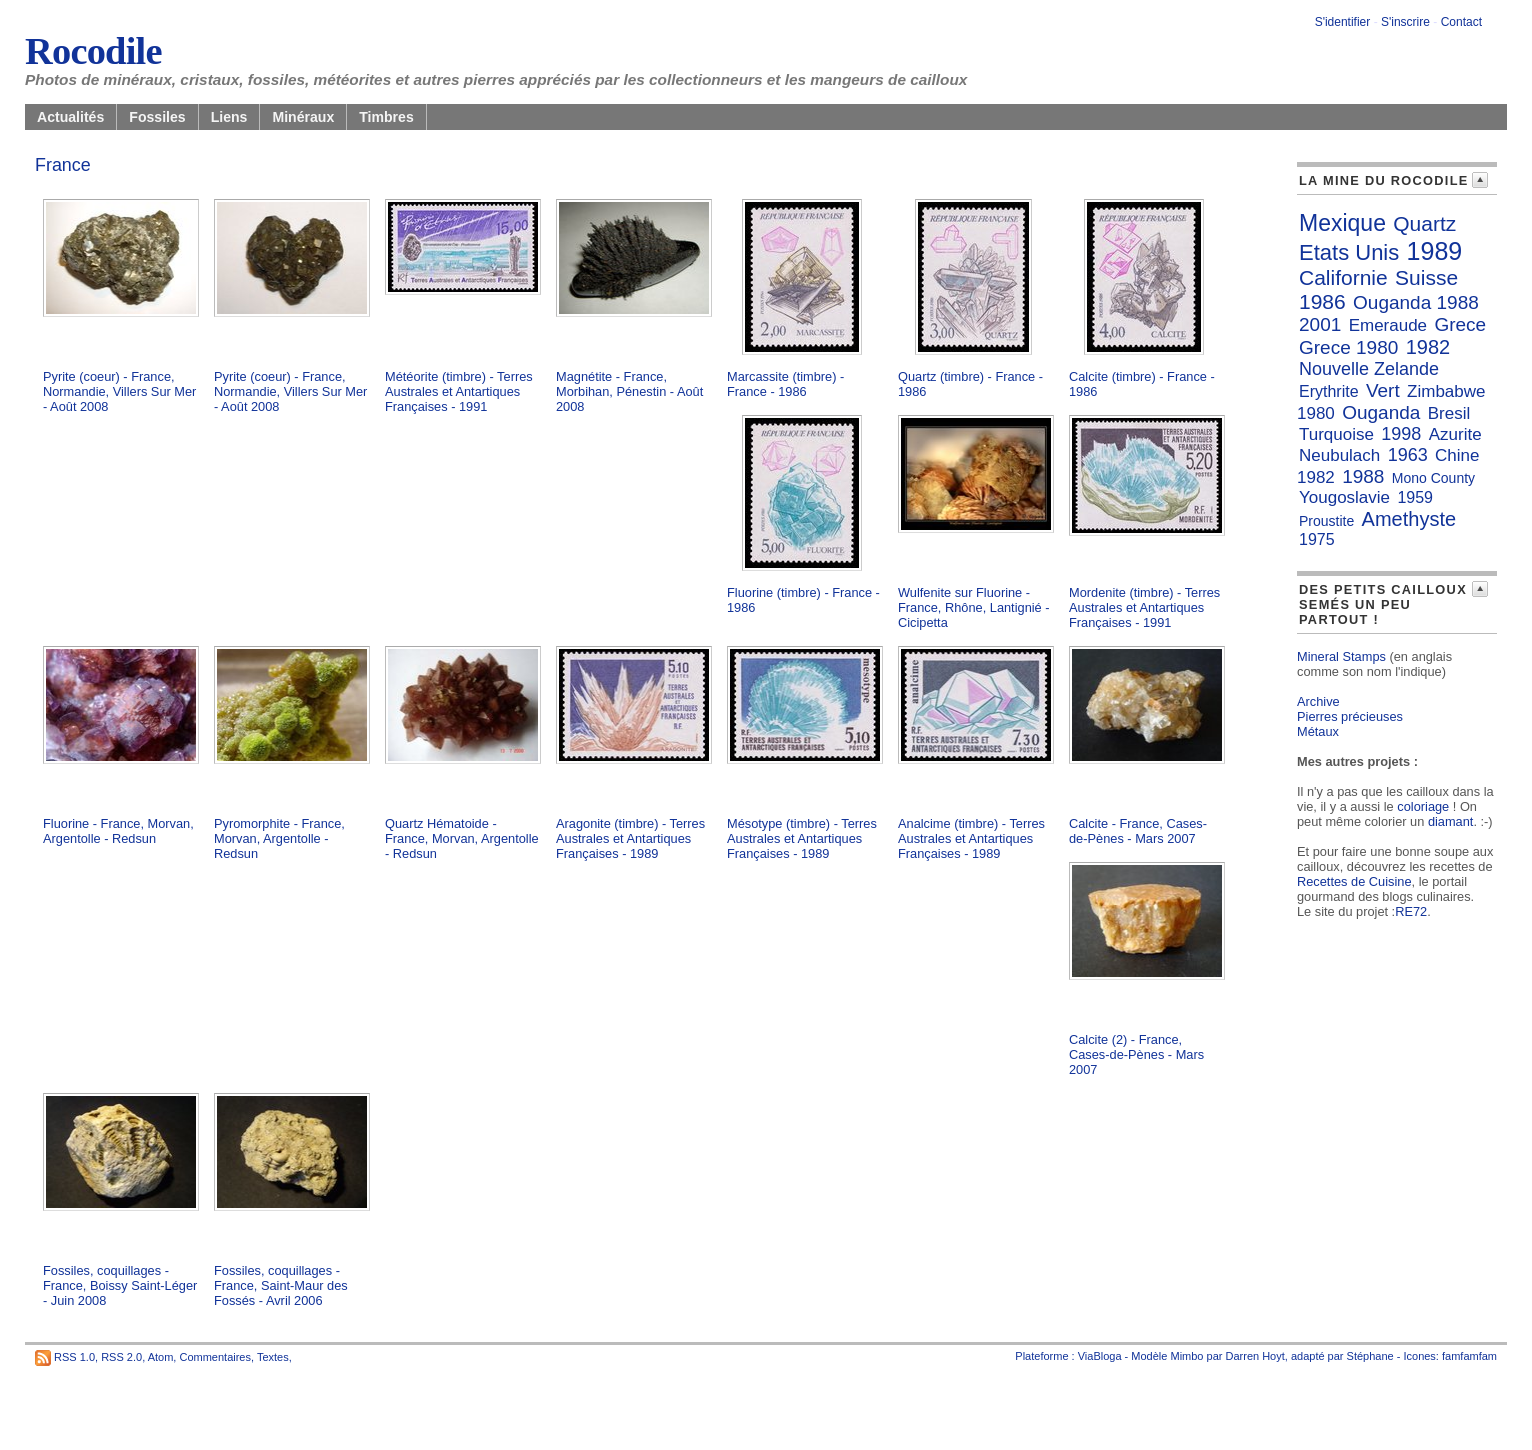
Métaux (1318, 731)
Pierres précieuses (1350, 716)
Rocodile (93, 51)
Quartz (1424, 223)
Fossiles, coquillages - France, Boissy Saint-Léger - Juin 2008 (120, 1285)
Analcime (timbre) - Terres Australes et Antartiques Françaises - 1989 (971, 838)
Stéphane (1370, 1356)
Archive (1318, 701)
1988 (1363, 476)
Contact (1461, 22)
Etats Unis (1349, 252)
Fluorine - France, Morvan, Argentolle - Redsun (118, 831)
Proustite (1326, 521)
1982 (1428, 347)
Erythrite (1329, 391)
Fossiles (157, 117)
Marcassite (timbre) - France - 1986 (785, 384)
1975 (1317, 539)
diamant (1451, 821)
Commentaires (215, 1357)
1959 (1415, 497)
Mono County (1433, 478)
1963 (1408, 455)
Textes (273, 1357)
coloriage (1423, 806)
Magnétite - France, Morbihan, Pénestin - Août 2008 (629, 391)
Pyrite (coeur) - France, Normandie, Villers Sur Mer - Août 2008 (119, 391)
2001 (1320, 324)
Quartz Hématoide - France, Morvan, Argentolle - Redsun (462, 838)
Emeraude (1388, 325)
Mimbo (1186, 1356)
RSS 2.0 (121, 1357)
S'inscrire (1405, 22)
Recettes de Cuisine (1354, 881)
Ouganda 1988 (1416, 302)
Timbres (386, 117)
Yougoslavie (1344, 497)
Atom (161, 1357)
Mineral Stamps (1341, 656)
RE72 (1411, 911)
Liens (229, 117)
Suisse (1426, 277)
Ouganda (1381, 412)
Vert (1383, 390)
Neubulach (1339, 455)
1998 (1401, 434)
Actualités (70, 117)
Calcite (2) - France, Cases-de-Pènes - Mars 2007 (1136, 1054)
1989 (1435, 251)
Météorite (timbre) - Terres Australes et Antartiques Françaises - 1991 (459, 391)
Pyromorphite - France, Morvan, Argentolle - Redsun (279, 838)
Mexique (1342, 223)
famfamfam (1469, 1356)
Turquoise (1336, 434)
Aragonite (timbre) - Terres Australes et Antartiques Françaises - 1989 (630, 838)
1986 (1322, 301)
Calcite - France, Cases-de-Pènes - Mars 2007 (1138, 831)
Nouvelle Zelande (1369, 369)
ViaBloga (1100, 1356)
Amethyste (1409, 519)
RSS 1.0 (74, 1357)
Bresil (1449, 413)
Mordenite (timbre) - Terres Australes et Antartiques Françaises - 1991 (1144, 607)
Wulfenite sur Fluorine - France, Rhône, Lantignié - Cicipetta (974, 607)
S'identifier (1343, 22)
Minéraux (303, 117)
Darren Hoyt (1255, 1356)
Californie (1343, 277)
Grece (1460, 324)
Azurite (1455, 434)
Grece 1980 (1348, 347)
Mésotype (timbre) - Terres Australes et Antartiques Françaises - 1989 (802, 838)
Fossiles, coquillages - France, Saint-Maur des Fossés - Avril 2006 (281, 1285)
